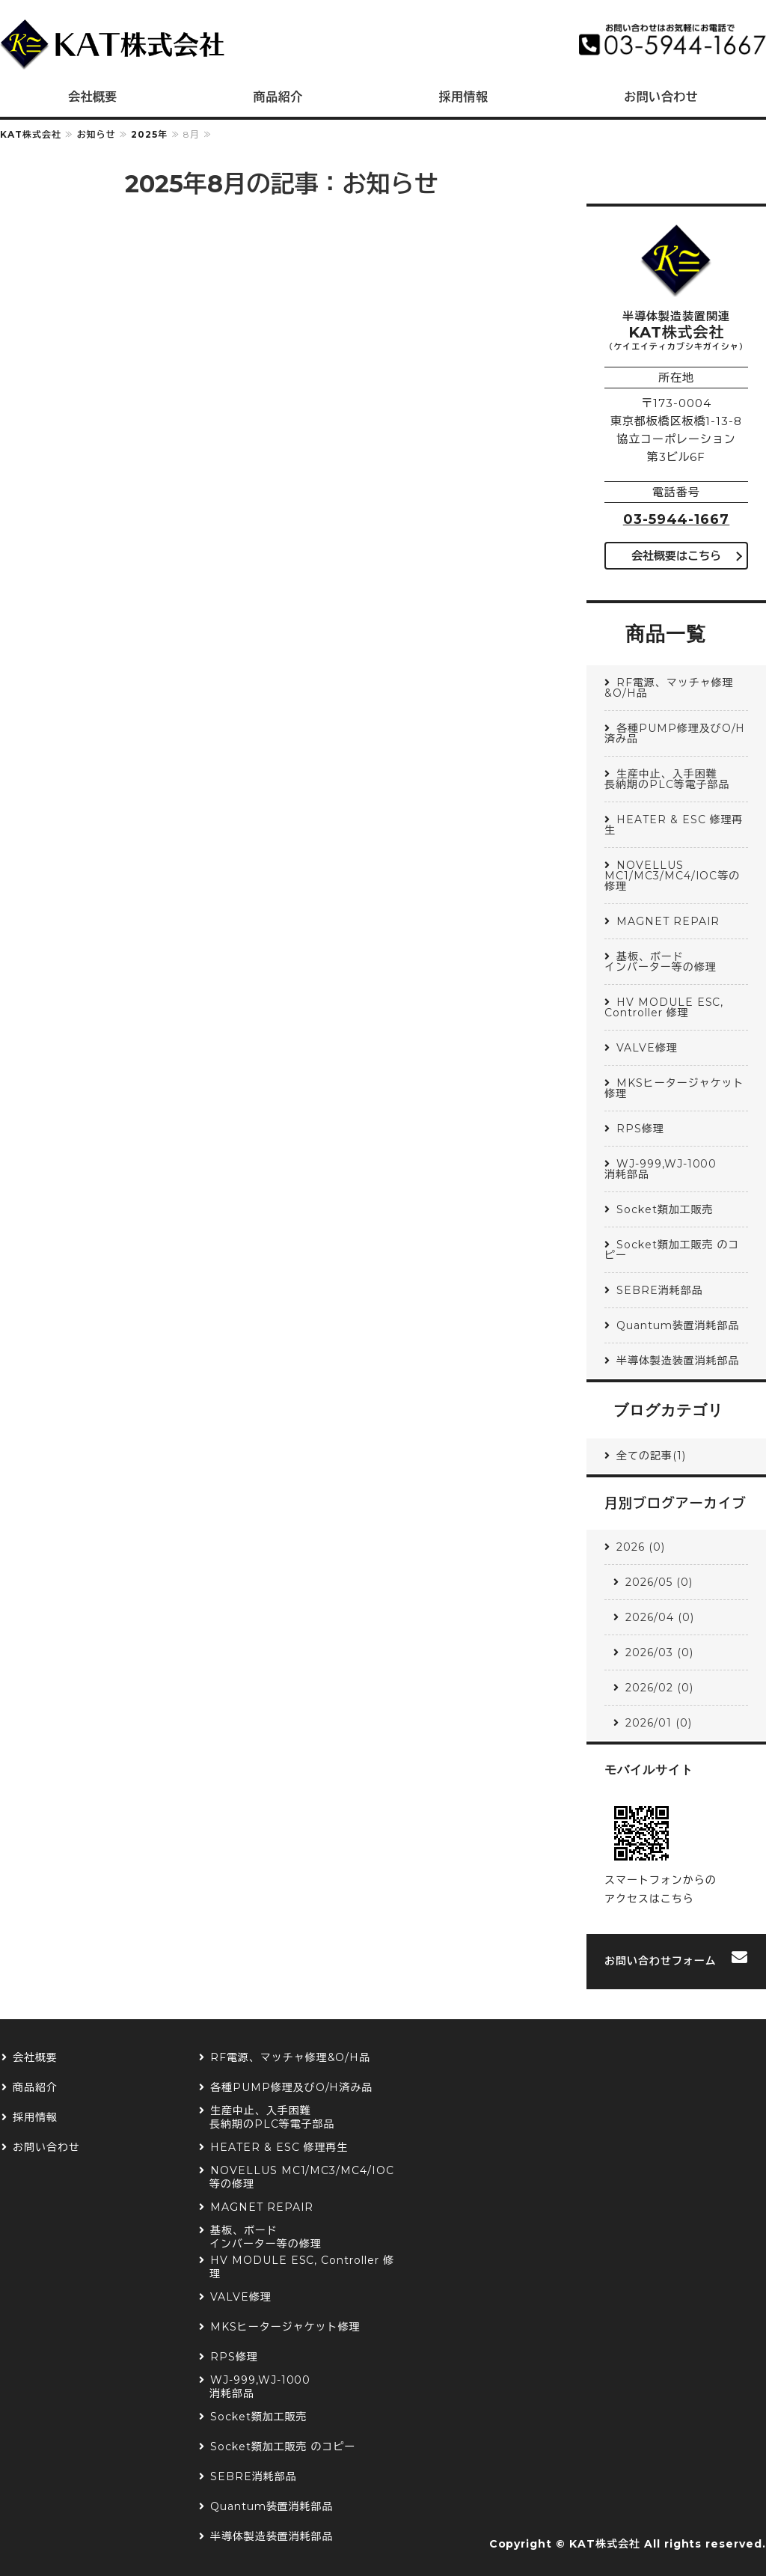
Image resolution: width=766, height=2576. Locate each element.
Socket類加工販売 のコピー (671, 1250)
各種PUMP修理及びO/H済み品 (674, 733)
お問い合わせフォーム (660, 1961)
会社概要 (92, 97)
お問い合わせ (46, 2147)
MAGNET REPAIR (668, 921)
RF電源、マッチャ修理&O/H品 (669, 688)
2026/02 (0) (659, 1687)
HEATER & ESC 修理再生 (673, 825)
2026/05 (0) (659, 1582)
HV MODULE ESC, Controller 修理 (663, 1007)
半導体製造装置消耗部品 (678, 1360)
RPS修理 (640, 1128)
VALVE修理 (647, 1047)
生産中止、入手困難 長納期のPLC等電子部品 (676, 779)
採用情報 (463, 97)
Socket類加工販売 (665, 1209)
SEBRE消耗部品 (659, 1290)
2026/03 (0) (659, 1652)
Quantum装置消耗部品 (677, 1325)
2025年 (149, 134)
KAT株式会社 (30, 134)
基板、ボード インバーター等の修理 (676, 962)
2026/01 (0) (658, 1723)
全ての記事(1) (651, 1455)
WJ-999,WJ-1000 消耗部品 (676, 1169)
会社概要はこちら (676, 556)
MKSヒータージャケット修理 (674, 1088)
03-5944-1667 (676, 519)
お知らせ (96, 134)
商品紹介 (278, 97)
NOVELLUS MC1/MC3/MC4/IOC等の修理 (672, 875)
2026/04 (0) (659, 1617)
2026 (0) (640, 1547)
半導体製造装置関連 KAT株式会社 (112, 44)
